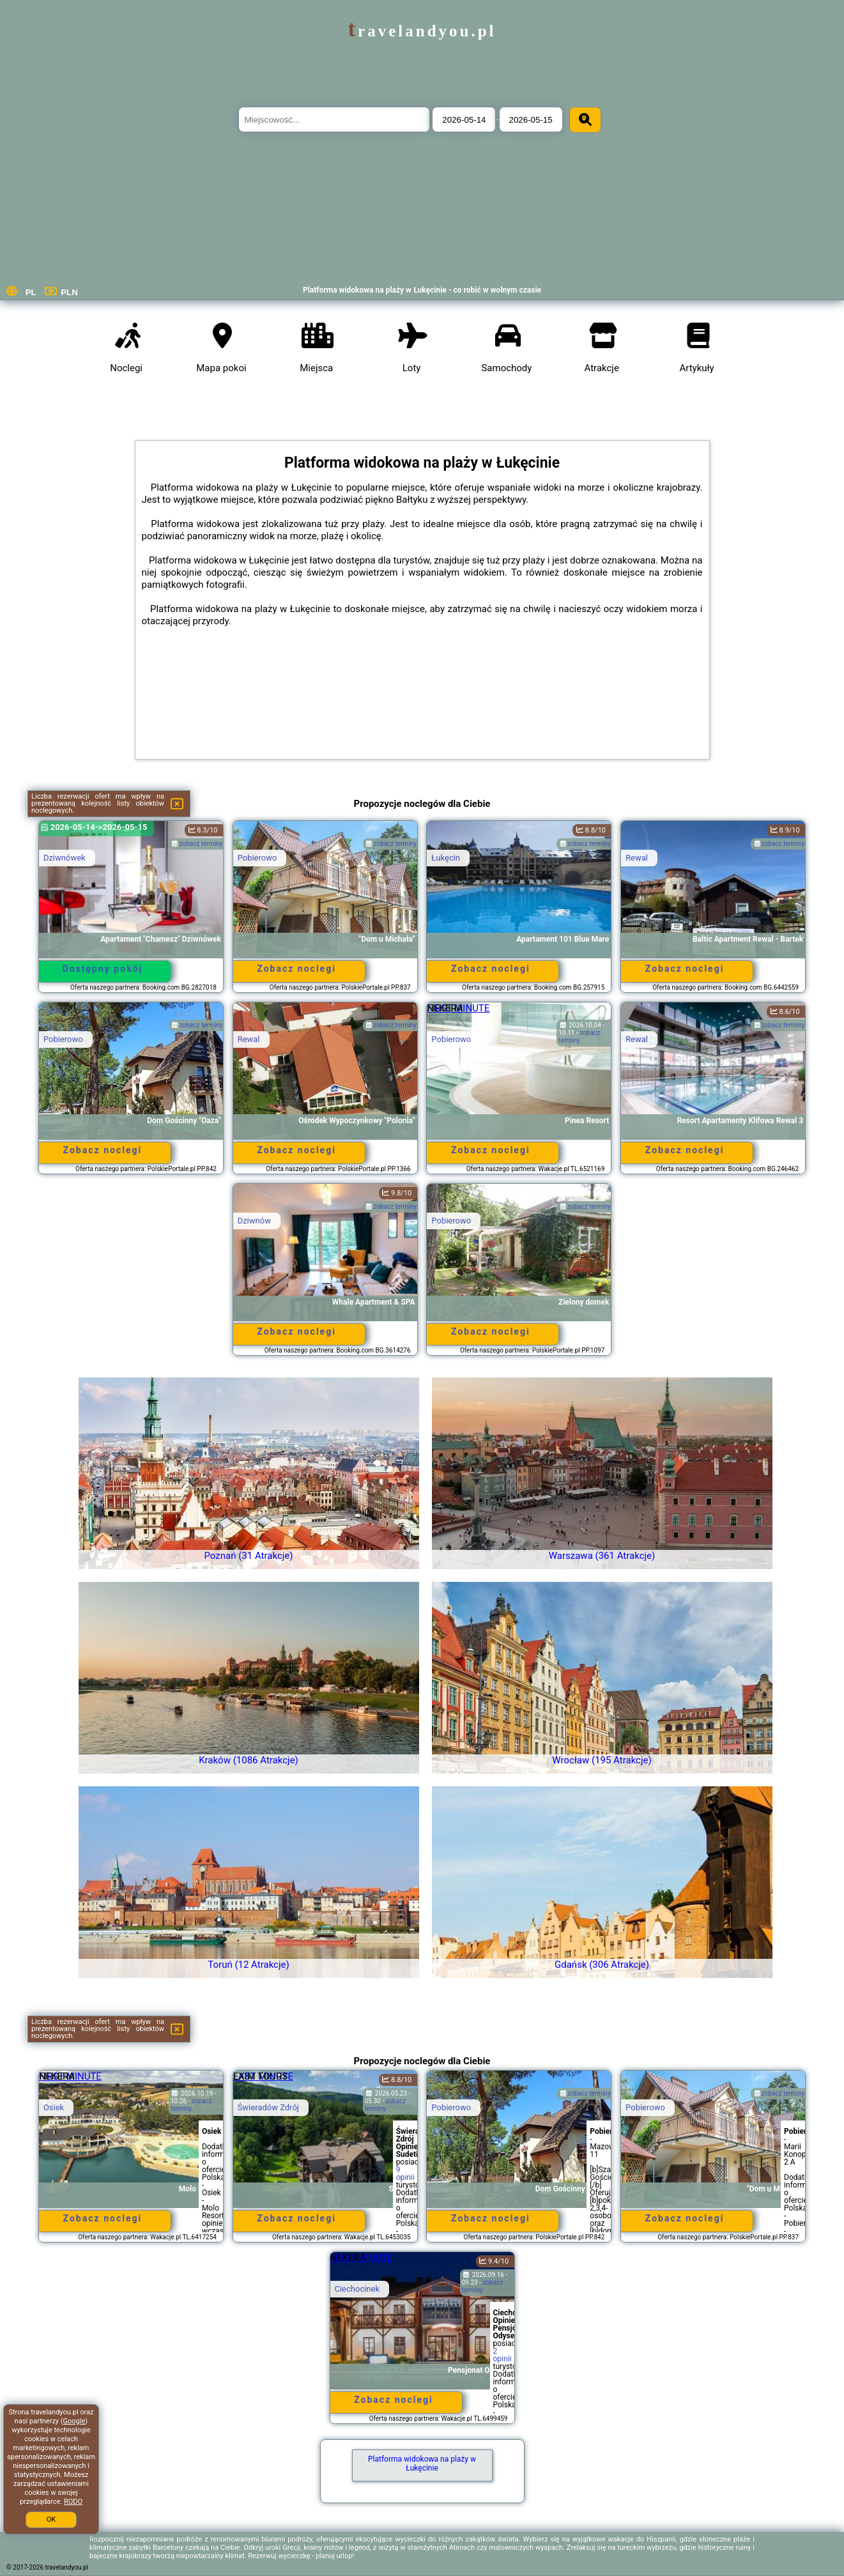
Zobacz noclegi (296, 968)
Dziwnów (254, 1220)
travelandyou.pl (422, 31)
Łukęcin (445, 857)
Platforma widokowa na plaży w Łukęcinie (422, 2463)
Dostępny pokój (103, 968)
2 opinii (502, 2355)
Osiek (53, 2107)
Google (74, 2421)
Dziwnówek (64, 857)
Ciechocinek (357, 2289)
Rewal (636, 857)
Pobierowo (257, 857)
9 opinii (405, 2173)
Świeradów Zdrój (268, 2107)
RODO (73, 2501)
